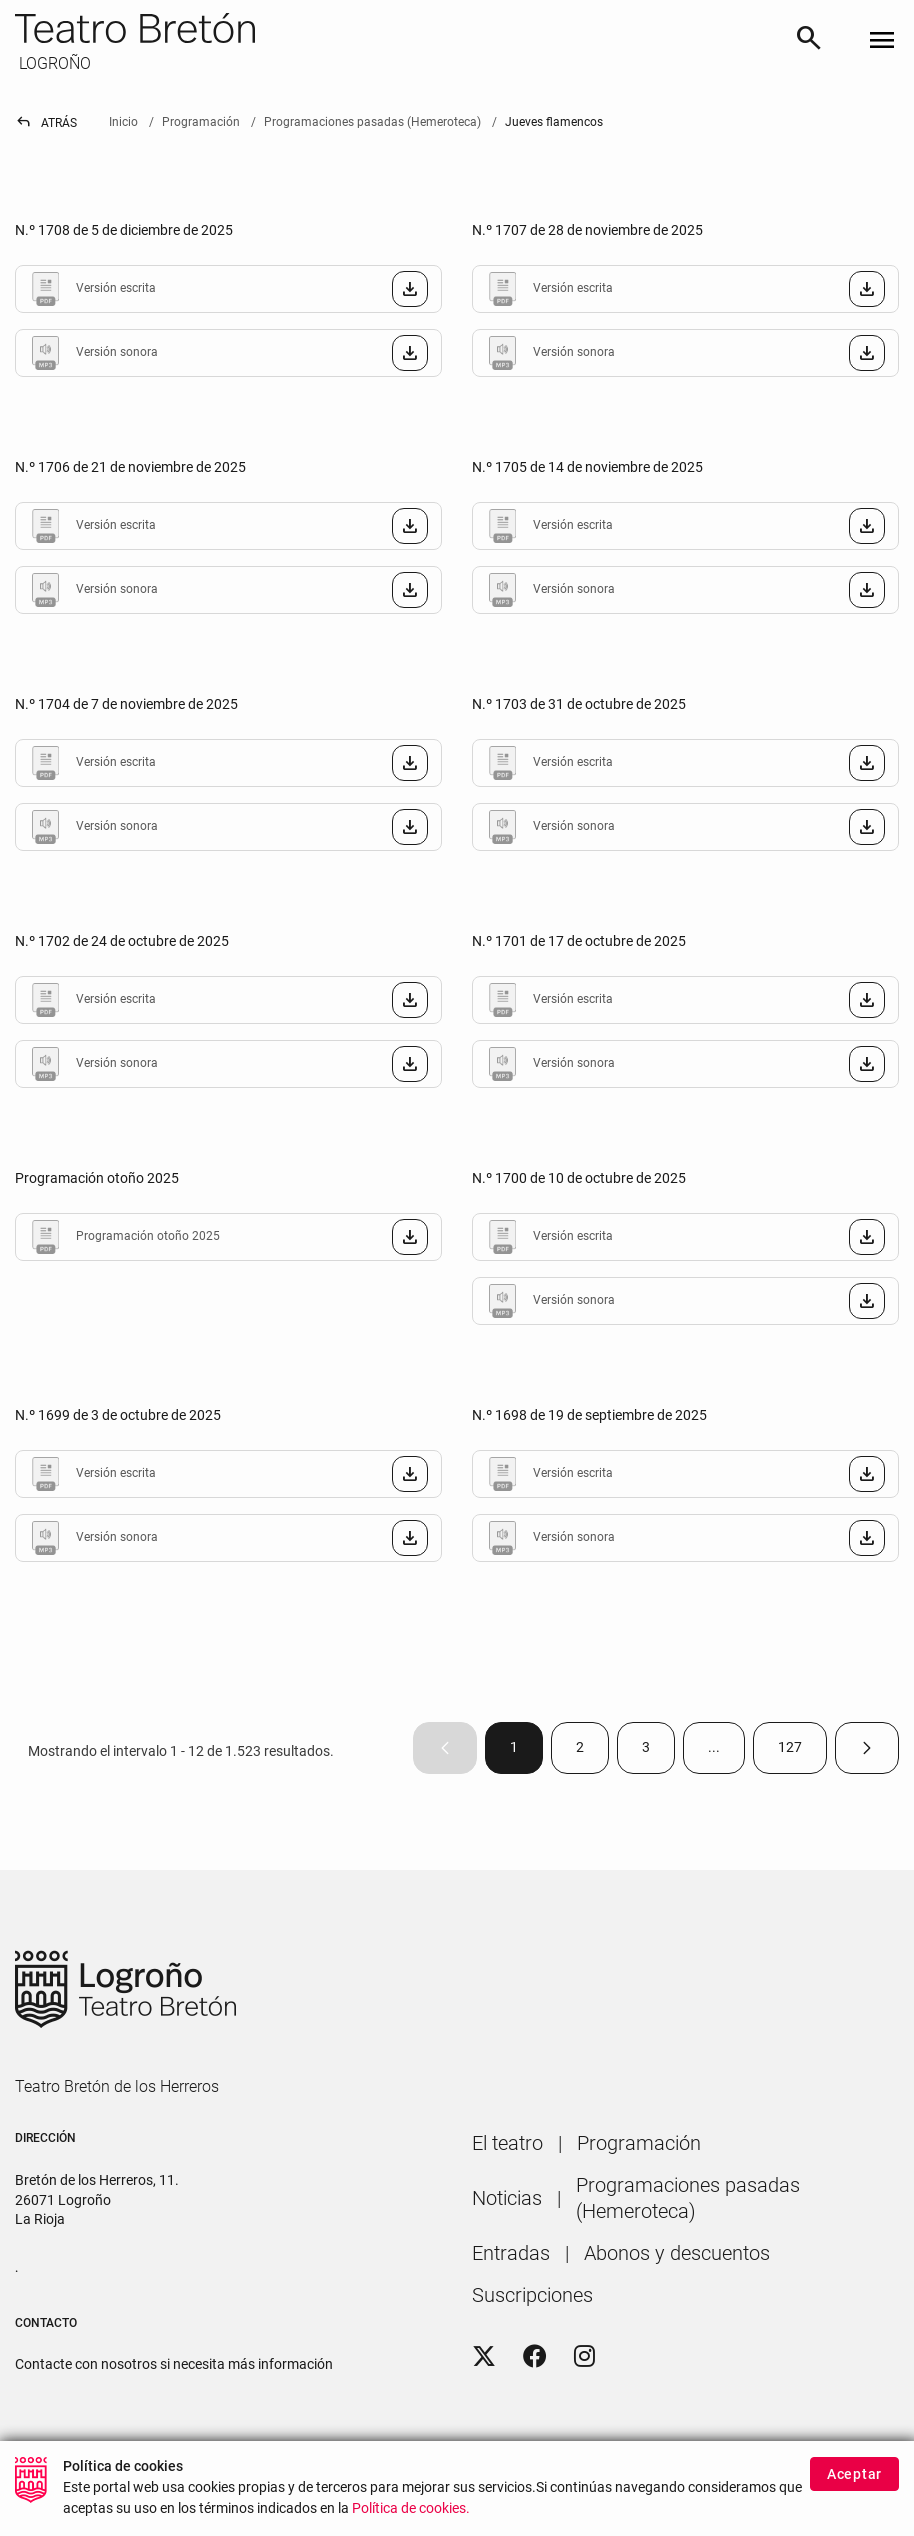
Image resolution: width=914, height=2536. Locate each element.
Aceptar (854, 2478)
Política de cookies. (411, 2512)
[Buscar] (809, 41)
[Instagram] (584, 2357)
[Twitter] (484, 2357)
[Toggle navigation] (882, 41)
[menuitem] (507, 2143)
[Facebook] (535, 2357)
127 (802, 1751)
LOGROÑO (53, 63)
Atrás (46, 123)
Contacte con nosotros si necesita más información (174, 2364)
